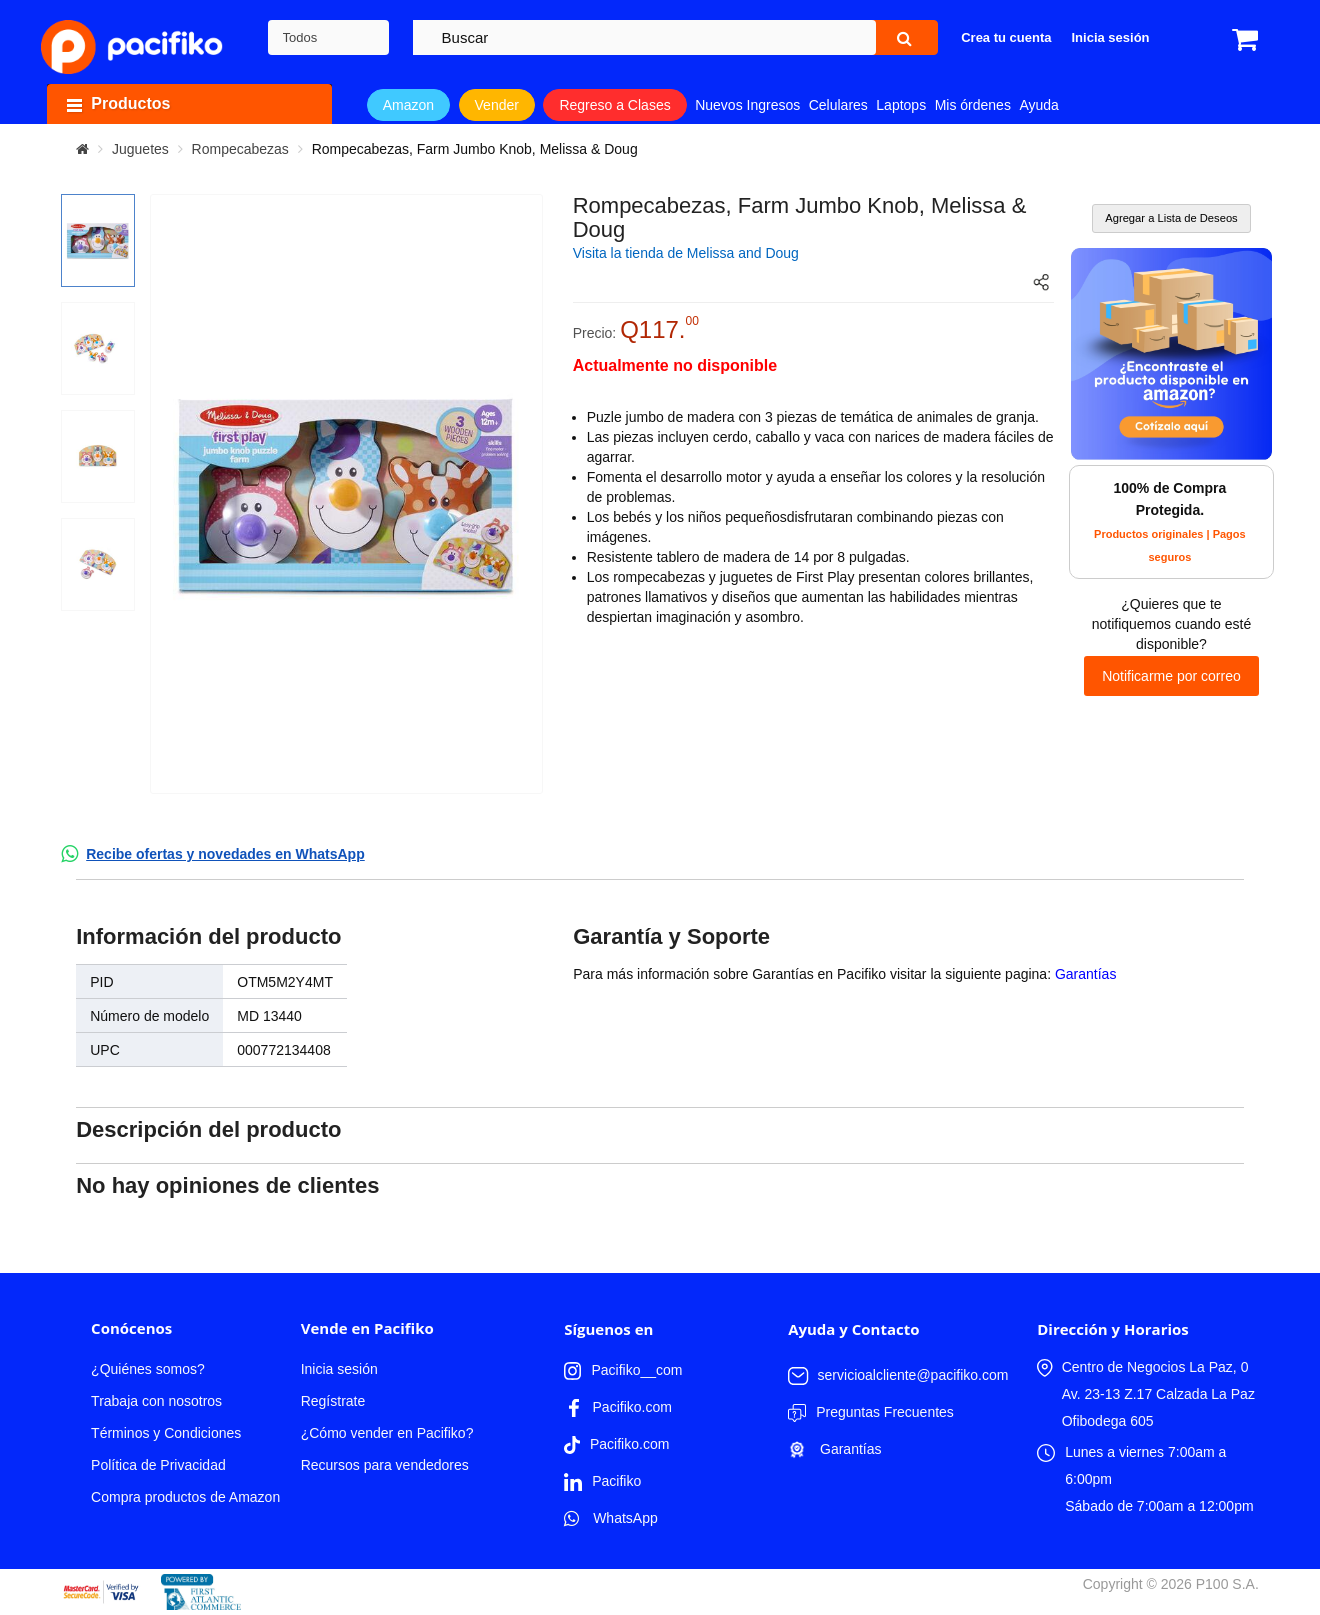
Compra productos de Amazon (185, 1497)
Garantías (1085, 974)
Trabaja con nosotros (156, 1401)
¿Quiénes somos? (148, 1369)
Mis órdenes (973, 105)
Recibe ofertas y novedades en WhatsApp (225, 854)
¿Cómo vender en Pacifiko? (387, 1433)
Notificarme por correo (1171, 676)
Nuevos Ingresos (747, 105)
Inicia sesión (339, 1369)
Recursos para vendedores (385, 1465)
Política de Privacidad (158, 1465)
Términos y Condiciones (166, 1433)
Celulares (838, 105)
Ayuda (1038, 105)
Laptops (901, 105)
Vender (497, 105)
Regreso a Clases (614, 105)
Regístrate (333, 1401)
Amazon (408, 105)
